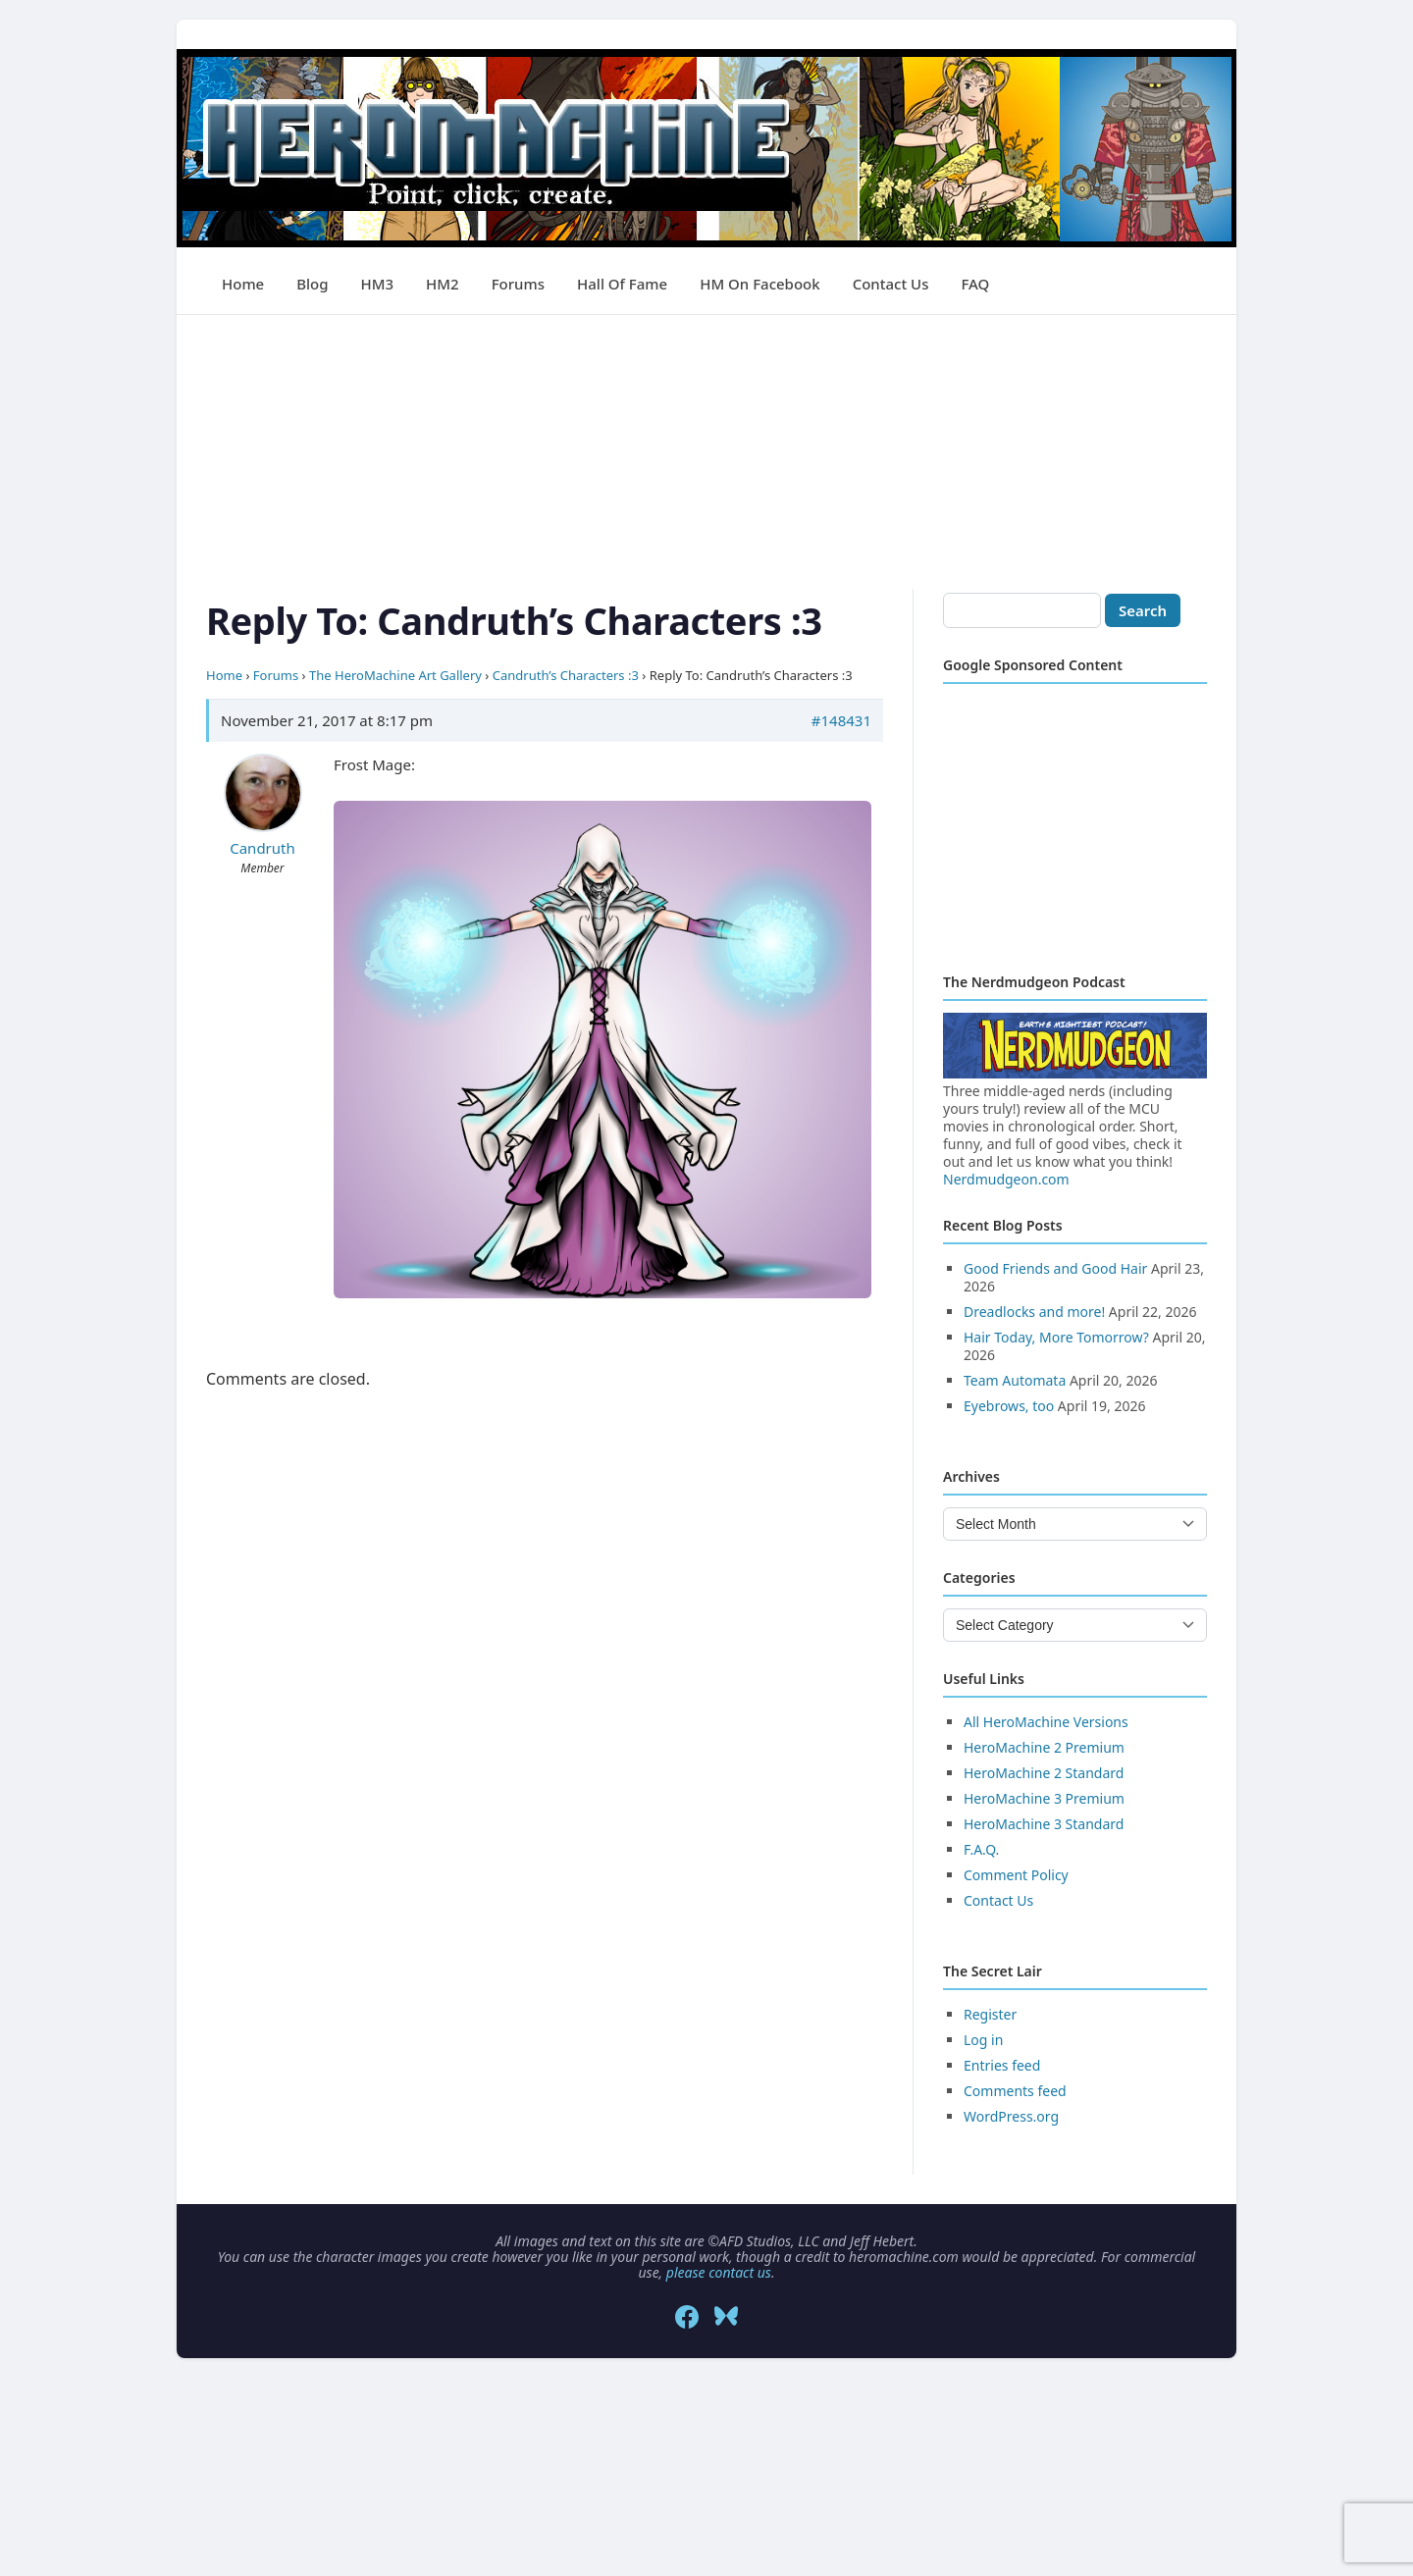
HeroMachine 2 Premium (1044, 1747)
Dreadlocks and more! (1034, 1311)
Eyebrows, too (1009, 1405)
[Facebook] (687, 2317)
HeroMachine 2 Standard (1044, 1772)
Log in (983, 2039)
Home (243, 283)
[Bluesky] (726, 2317)
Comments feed (1015, 2090)
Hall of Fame (622, 283)
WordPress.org (1011, 2116)
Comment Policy (1016, 1875)
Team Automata (1015, 1380)
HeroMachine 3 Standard (1044, 1823)
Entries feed (1002, 2065)
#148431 (841, 720)
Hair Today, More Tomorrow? (1056, 1337)
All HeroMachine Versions (1046, 1721)
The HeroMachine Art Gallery (395, 675)
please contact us (718, 2272)
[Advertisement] (706, 452)
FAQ (975, 283)
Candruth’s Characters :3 (566, 675)
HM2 (442, 283)
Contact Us (891, 283)
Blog (312, 283)
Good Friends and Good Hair (1055, 1268)
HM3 (377, 283)
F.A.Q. (981, 1849)
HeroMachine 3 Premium (1044, 1798)
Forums (518, 283)
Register (990, 2014)
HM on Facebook (759, 283)
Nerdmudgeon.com (1006, 1179)
